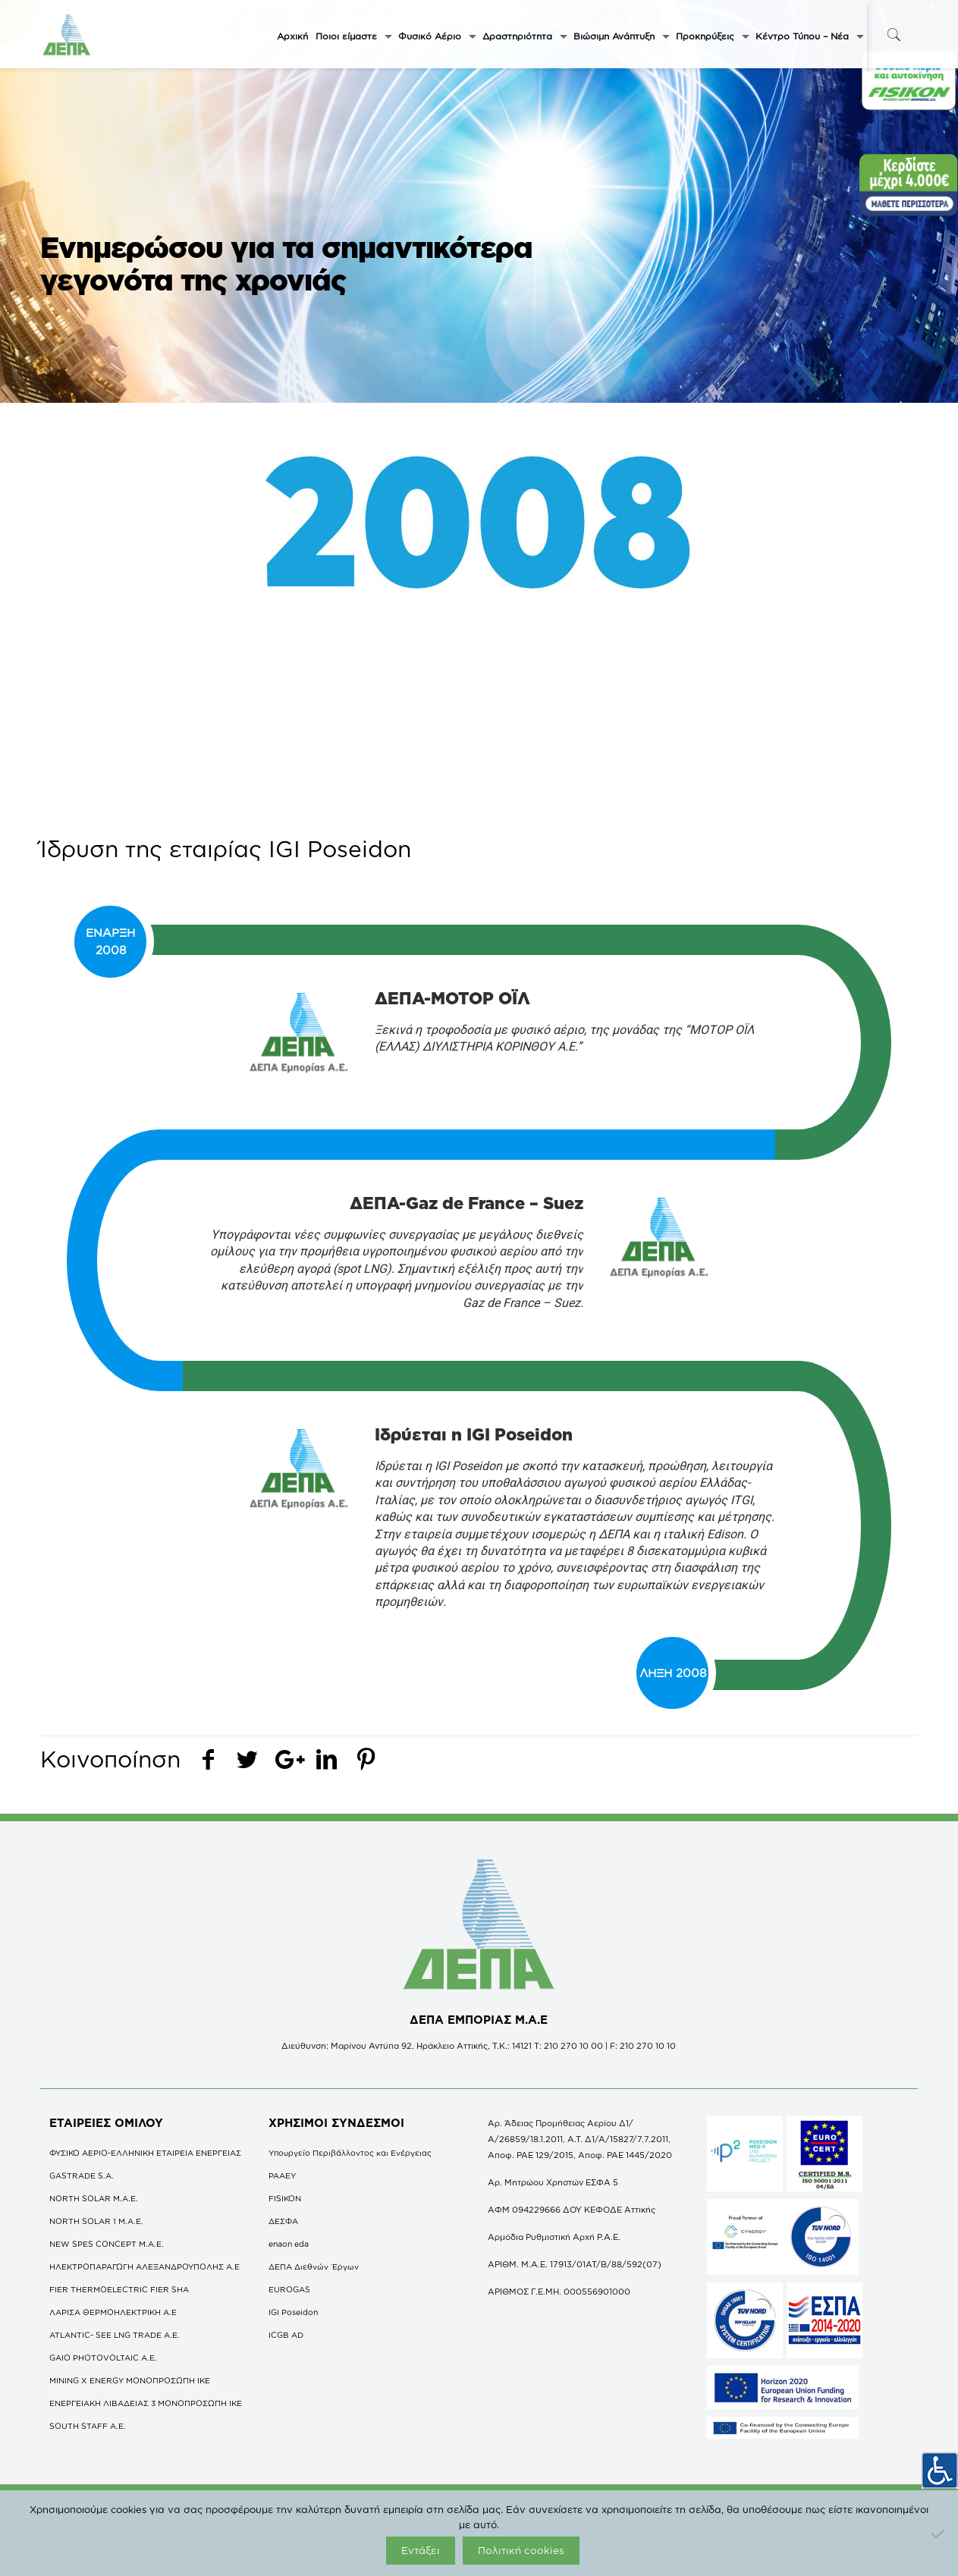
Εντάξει (420, 2550)
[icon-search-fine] (894, 34)
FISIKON (285, 2198)
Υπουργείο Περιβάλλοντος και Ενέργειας (350, 2152)
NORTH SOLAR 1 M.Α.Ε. (96, 2221)
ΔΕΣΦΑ (283, 2221)
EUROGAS (289, 2289)
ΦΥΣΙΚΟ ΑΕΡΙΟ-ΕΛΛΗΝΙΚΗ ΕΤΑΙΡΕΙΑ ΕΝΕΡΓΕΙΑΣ (145, 2152)
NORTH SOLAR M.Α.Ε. (93, 2198)
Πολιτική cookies (521, 2550)
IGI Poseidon (293, 2312)
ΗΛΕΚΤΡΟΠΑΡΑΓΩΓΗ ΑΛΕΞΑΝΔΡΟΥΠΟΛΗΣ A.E (144, 2266)
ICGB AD (286, 2334)
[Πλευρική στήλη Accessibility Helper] (940, 2470)
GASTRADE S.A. (81, 2175)
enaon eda (289, 2243)
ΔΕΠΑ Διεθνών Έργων (314, 2266)
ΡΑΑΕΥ (282, 2175)
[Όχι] (939, 2533)
